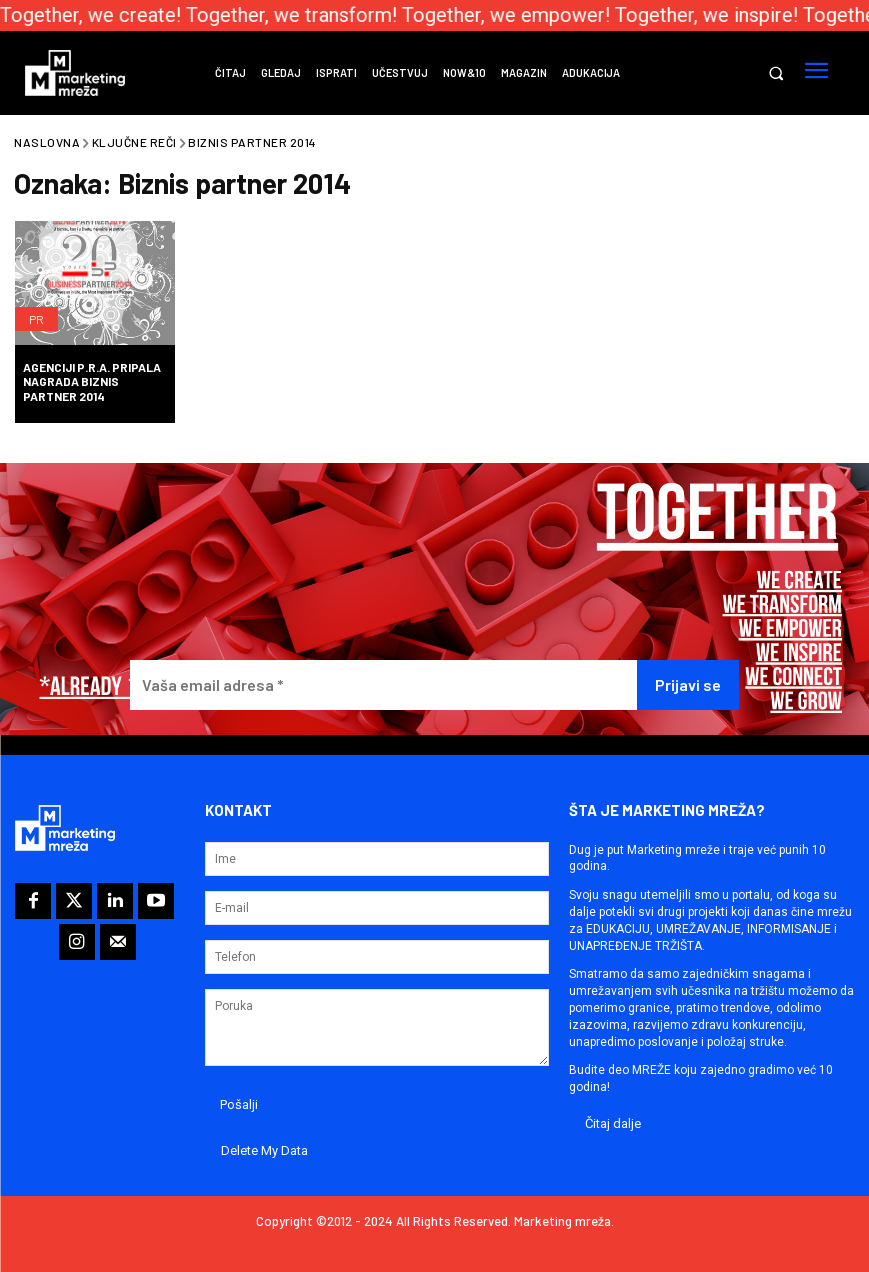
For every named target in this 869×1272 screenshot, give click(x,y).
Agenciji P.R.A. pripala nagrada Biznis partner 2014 (92, 381)
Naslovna (47, 142)
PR (36, 319)
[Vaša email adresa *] (383, 685)
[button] (775, 73)
